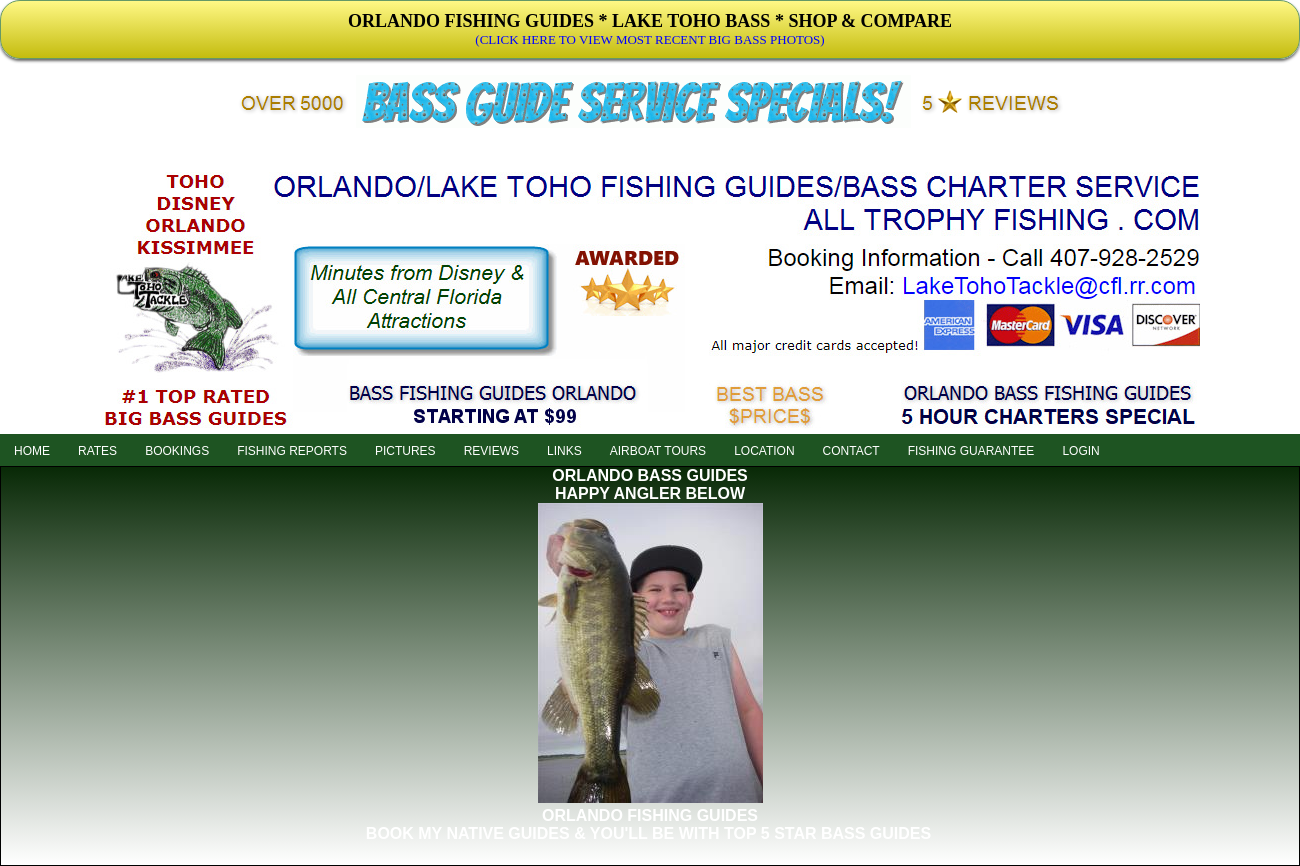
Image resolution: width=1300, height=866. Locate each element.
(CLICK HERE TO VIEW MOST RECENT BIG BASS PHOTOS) (649, 39)
